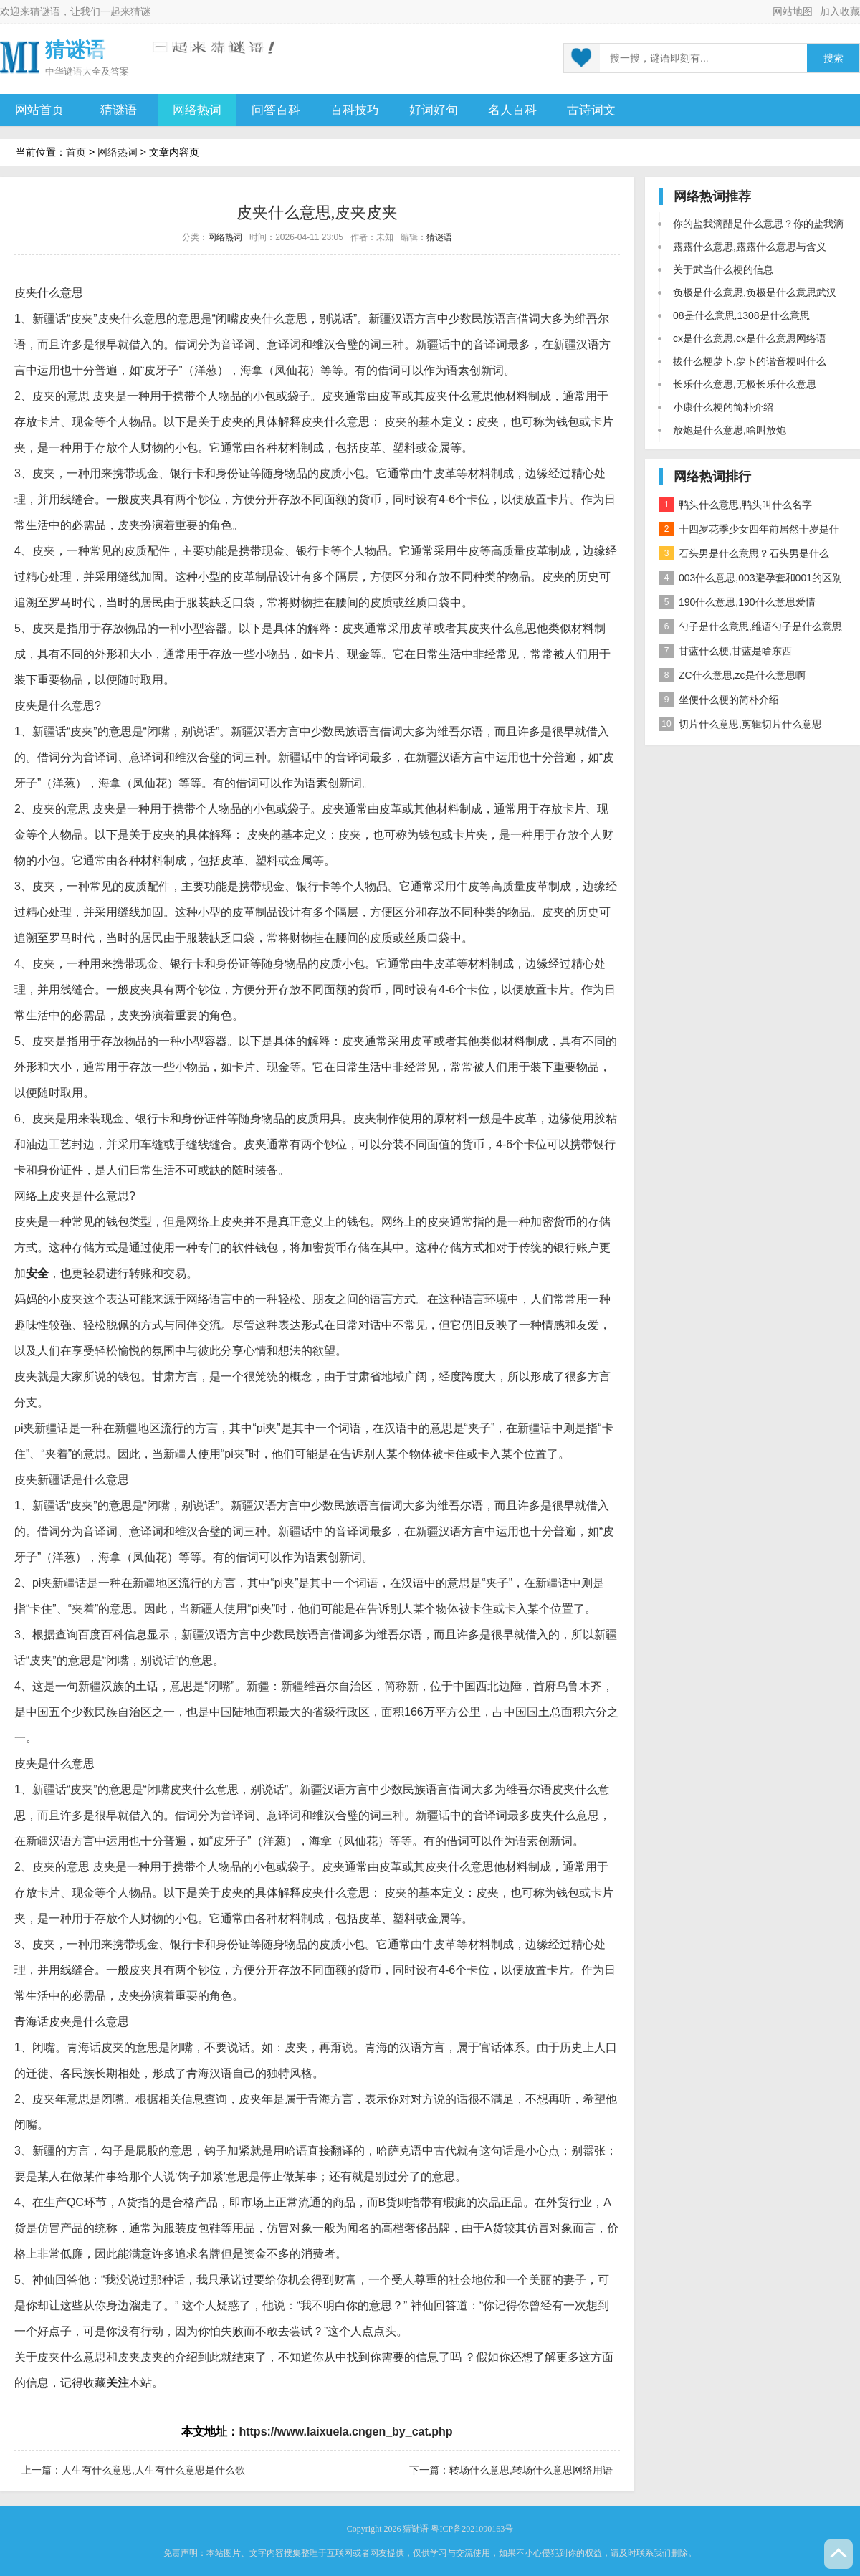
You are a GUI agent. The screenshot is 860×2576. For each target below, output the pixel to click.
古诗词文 (591, 110)
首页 (76, 152)
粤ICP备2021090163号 (472, 2529)
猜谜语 (45, 11)
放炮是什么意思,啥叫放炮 (729, 430)
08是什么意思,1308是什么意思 (741, 315)
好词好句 (433, 110)
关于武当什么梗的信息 (723, 269)
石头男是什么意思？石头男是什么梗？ (744, 556)
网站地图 (793, 11)
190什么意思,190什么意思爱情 (737, 602)
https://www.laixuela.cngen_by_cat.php (345, 2431)
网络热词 (197, 110)
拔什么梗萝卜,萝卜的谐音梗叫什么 (749, 361)
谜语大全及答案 (96, 71)
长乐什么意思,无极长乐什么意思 (744, 384)
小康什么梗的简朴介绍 (723, 407)
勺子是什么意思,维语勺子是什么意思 (750, 626)
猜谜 (140, 11)
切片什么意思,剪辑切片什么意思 (740, 724)
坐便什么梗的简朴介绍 (719, 699)
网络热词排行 (712, 476)
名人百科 (512, 110)
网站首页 (39, 110)
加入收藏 (840, 11)
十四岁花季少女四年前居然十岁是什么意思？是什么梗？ (749, 531)
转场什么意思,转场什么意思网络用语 (531, 2470)
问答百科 (276, 110)
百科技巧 (354, 110)
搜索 (833, 58)
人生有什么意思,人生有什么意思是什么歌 (153, 2470)
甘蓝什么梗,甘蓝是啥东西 (725, 651)
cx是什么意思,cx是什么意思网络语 (749, 338)
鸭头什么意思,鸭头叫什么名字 (735, 504)
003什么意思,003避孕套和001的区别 (750, 578)
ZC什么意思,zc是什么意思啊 (732, 675)
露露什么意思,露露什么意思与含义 (749, 246)
